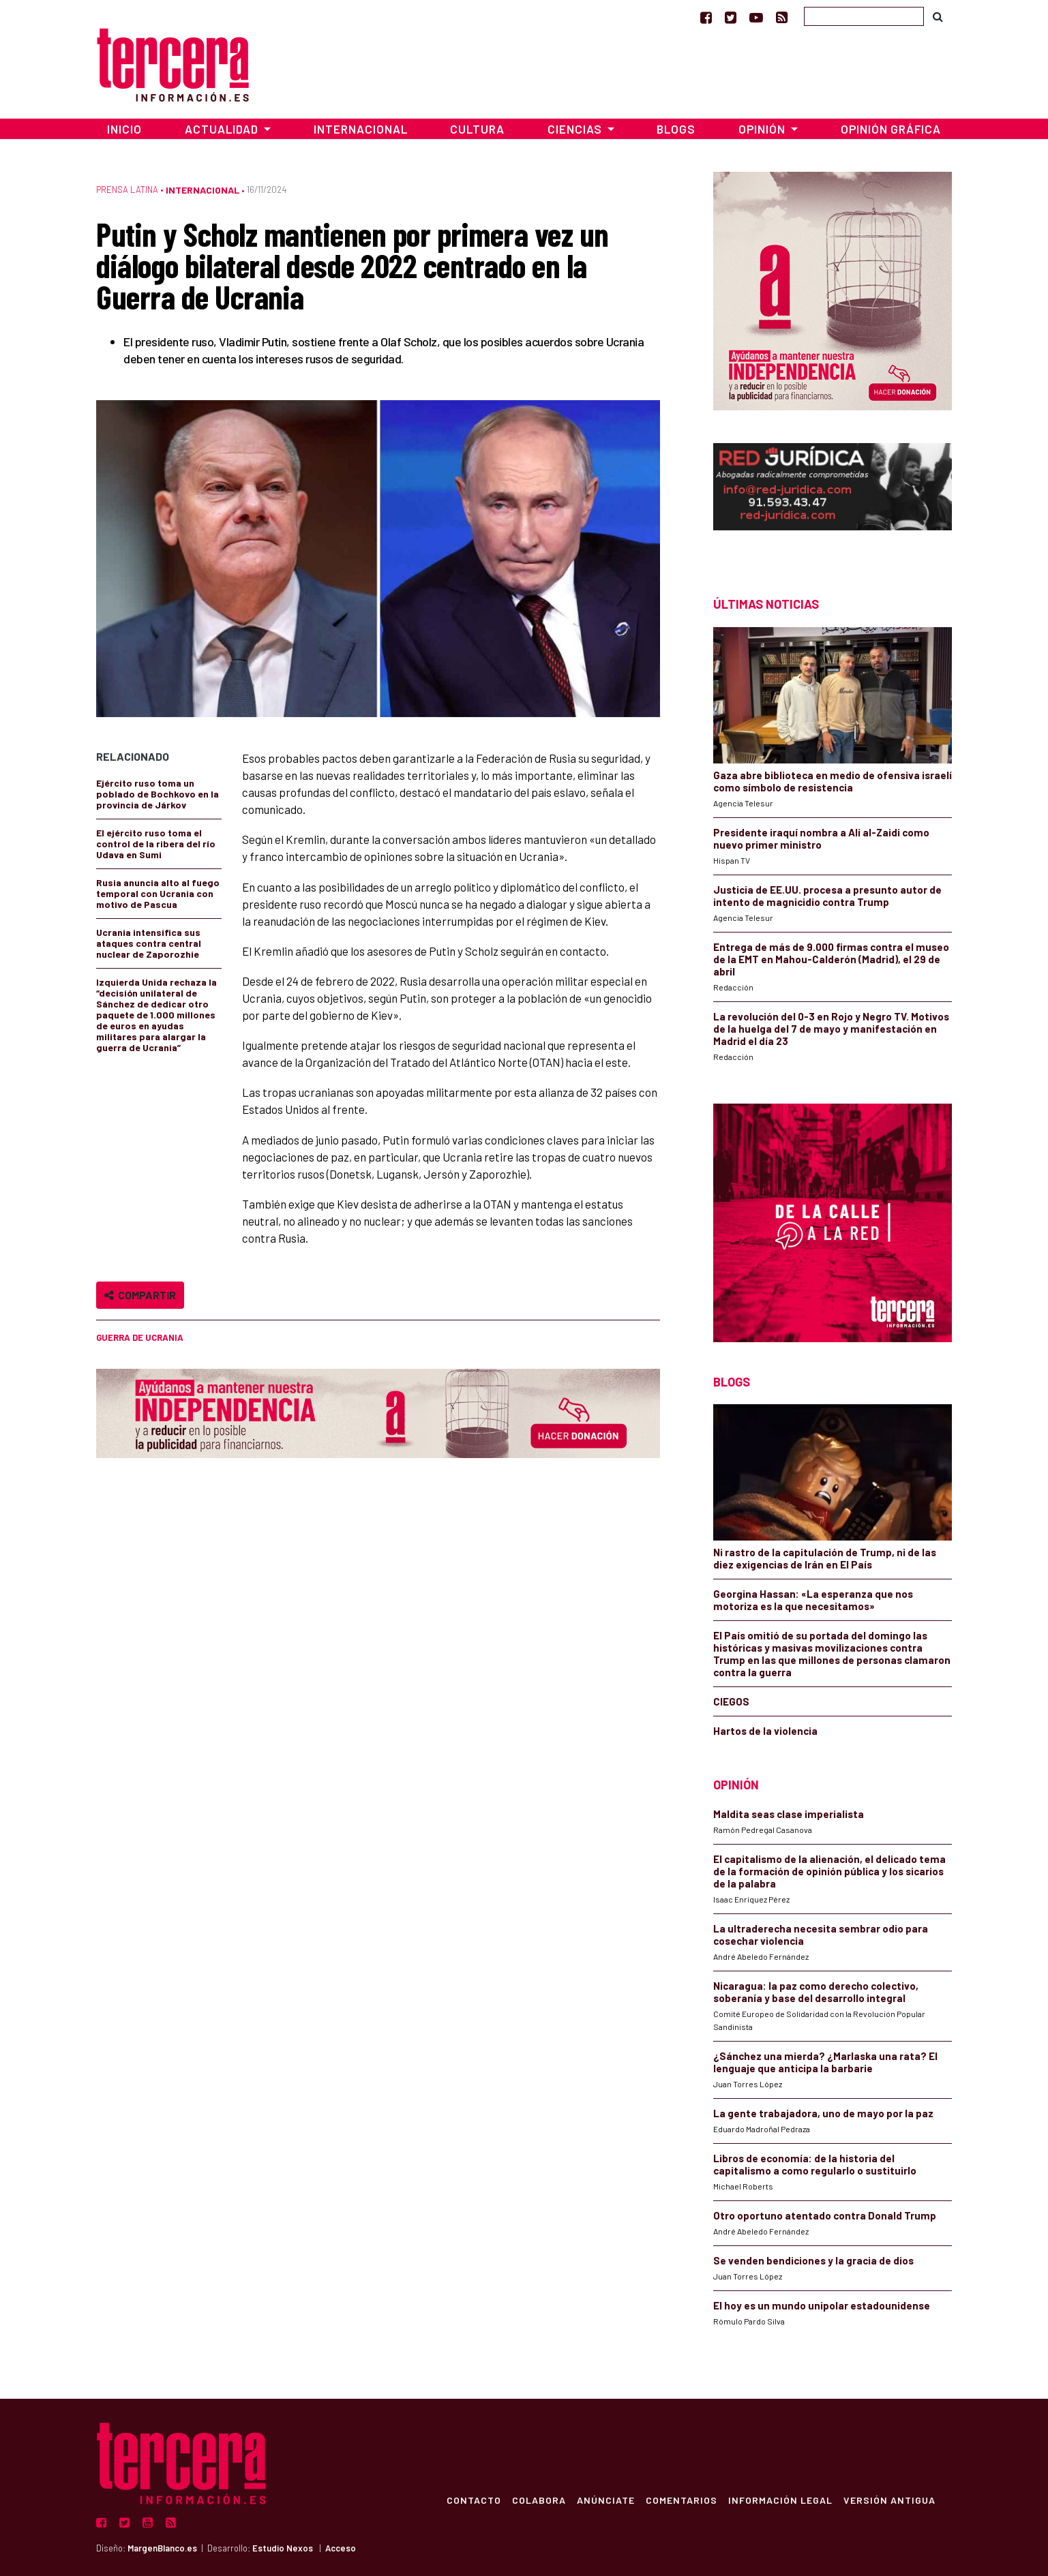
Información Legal (780, 2499)
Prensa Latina (127, 189)
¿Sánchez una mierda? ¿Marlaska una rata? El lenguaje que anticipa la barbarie (825, 2062)
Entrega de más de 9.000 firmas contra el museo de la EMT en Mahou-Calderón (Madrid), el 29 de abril (831, 959)
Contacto (474, 2499)
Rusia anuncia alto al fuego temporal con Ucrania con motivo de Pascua (158, 893)
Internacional (361, 129)
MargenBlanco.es (162, 2548)
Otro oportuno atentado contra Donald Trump (824, 2215)
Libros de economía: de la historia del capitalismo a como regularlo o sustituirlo (814, 2164)
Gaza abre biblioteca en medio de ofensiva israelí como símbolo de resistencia (832, 781)
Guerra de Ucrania (139, 1337)
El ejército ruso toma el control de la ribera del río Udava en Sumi (155, 843)
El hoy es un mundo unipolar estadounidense (821, 2305)
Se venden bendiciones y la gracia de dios (813, 2260)
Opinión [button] (763, 129)
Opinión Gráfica (891, 129)
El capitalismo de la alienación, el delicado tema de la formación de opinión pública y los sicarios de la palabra (829, 1871)
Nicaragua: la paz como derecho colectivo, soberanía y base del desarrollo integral (815, 1992)
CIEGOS (731, 1701)
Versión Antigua (889, 2499)
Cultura (477, 129)
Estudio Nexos (282, 2548)
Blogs (676, 129)
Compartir (140, 1294)
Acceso (340, 2548)
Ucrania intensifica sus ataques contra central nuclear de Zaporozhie (148, 943)
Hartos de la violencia (765, 1731)
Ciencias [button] (576, 129)
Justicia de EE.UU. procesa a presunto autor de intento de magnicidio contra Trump (827, 895)
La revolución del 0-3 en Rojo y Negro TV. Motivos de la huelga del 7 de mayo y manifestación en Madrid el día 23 (831, 1028)
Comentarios (681, 2499)
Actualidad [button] (223, 129)
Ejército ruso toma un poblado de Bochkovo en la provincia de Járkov (157, 793)
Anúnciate (606, 2499)
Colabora (539, 2499)
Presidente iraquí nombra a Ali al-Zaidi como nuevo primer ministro (821, 838)
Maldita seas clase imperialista (788, 1814)
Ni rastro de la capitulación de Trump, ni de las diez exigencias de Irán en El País (824, 1558)
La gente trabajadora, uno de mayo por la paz (823, 2113)
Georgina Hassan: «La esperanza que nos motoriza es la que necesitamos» (813, 1600)
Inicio (124, 129)
